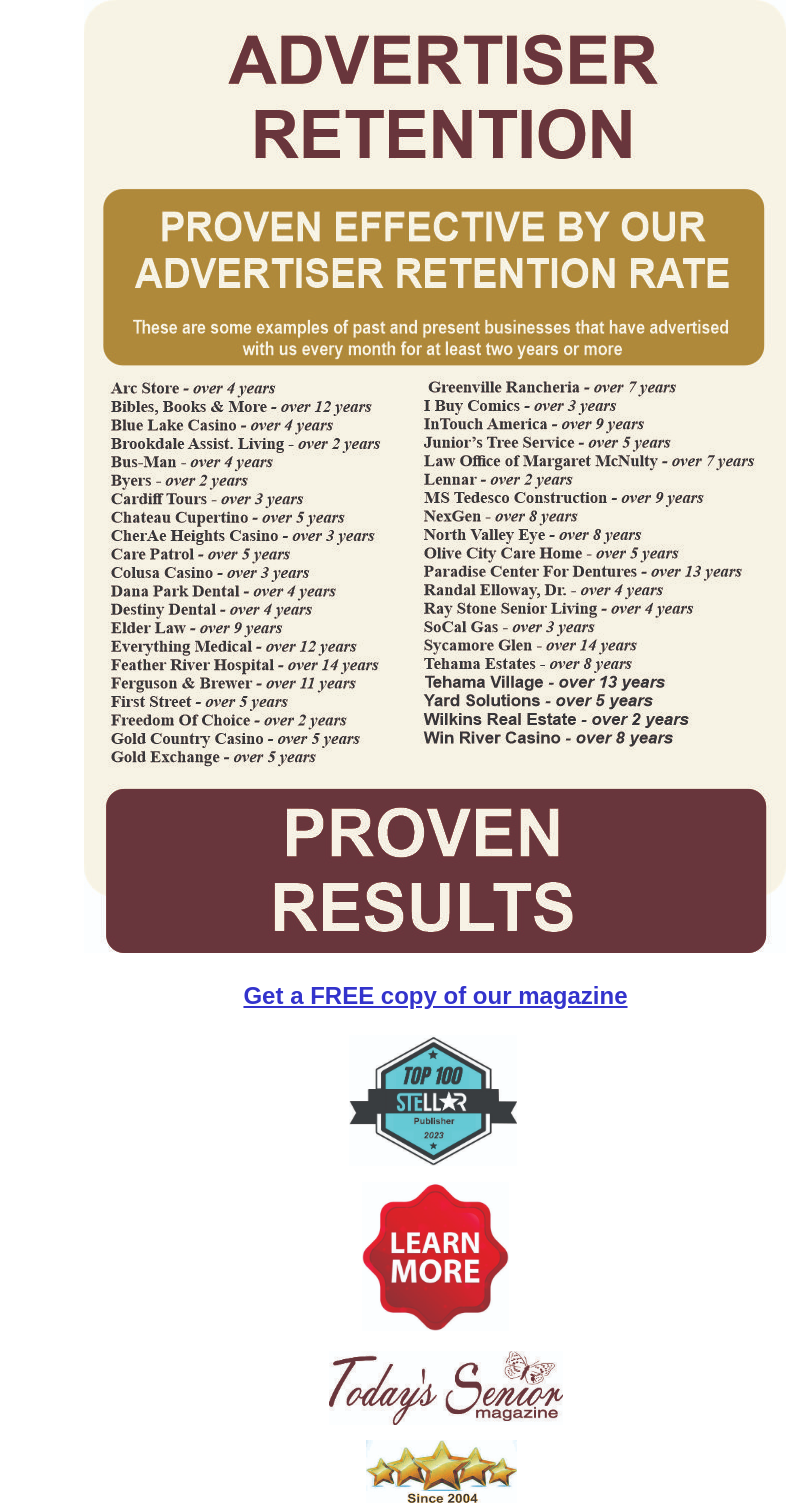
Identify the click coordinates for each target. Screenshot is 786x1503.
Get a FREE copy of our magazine (435, 995)
